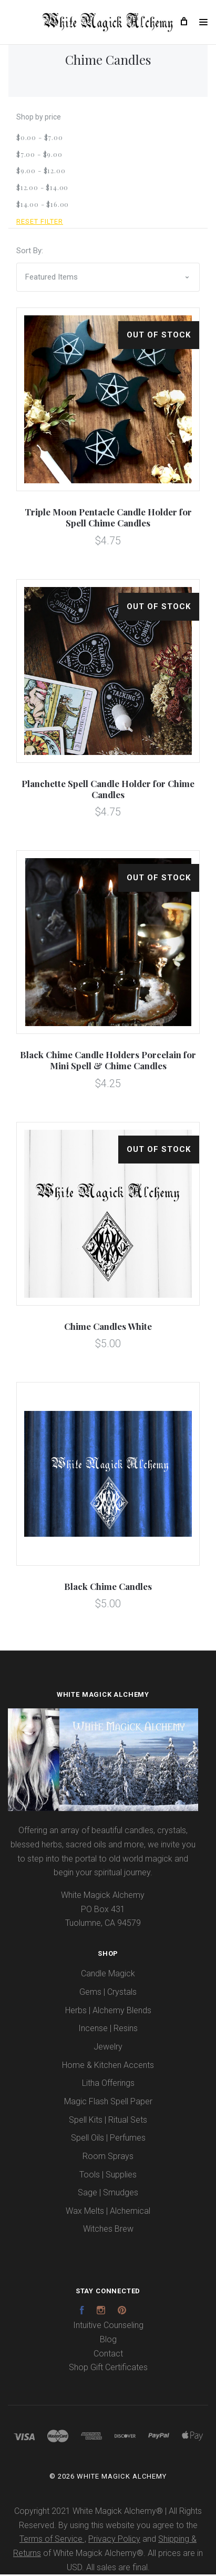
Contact (108, 2355)
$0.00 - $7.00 (39, 138)
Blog (108, 2340)
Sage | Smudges (108, 2194)
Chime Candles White (108, 1327)
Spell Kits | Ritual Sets (108, 2121)
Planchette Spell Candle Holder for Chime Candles (108, 790)
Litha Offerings (108, 2085)
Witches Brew (108, 2230)
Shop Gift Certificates (108, 2369)
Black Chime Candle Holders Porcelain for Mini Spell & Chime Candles (108, 1061)
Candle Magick (108, 1975)
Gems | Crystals (108, 1993)
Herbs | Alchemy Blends (108, 2011)
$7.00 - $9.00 (39, 155)
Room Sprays (108, 2157)
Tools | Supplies (108, 2176)
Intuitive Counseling (108, 2327)
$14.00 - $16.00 (42, 205)
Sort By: (29, 252)
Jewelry (108, 2048)
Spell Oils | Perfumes (108, 2139)
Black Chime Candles (108, 1587)
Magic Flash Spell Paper (108, 2102)
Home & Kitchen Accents (108, 2066)
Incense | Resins (108, 2030)
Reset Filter (39, 223)
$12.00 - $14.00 (42, 188)
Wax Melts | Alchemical (108, 2212)
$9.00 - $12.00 (40, 171)
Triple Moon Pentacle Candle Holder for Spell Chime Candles (108, 519)
